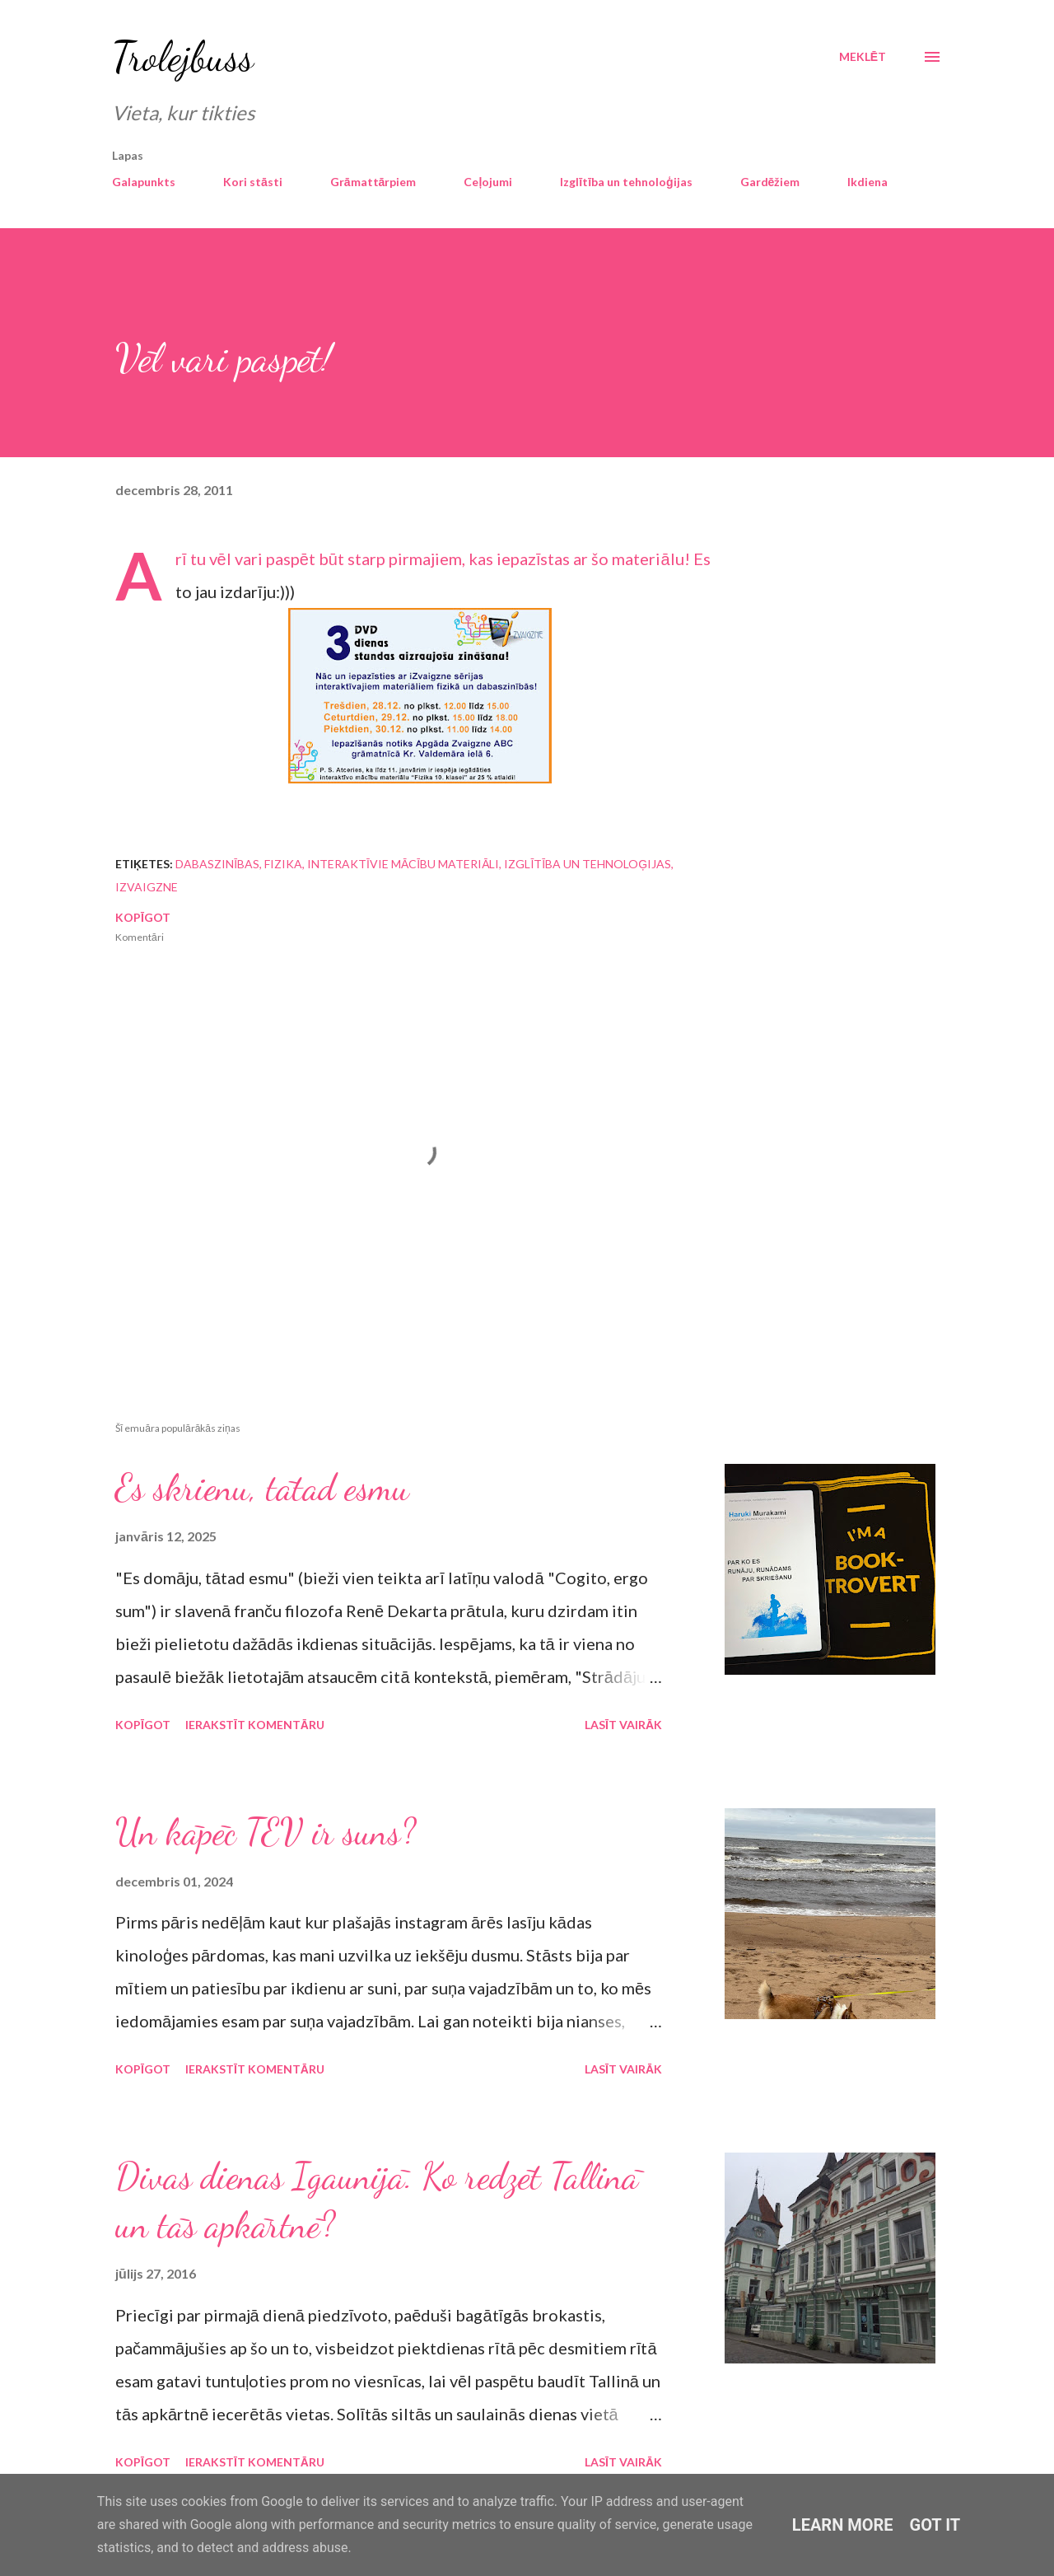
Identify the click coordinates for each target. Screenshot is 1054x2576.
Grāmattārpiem (373, 182)
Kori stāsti (252, 182)
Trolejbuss (183, 57)
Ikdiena (867, 182)
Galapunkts (143, 182)
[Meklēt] (862, 56)
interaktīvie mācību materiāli (403, 864)
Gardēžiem (770, 182)
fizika (283, 864)
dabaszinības (217, 864)
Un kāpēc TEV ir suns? (265, 1832)
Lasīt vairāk (623, 1725)
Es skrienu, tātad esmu (262, 1487)
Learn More (842, 2525)
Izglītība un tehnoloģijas (626, 182)
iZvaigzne (146, 887)
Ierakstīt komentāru (254, 1725)
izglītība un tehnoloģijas (587, 864)
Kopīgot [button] (142, 917)
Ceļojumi (488, 182)
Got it (935, 2525)
